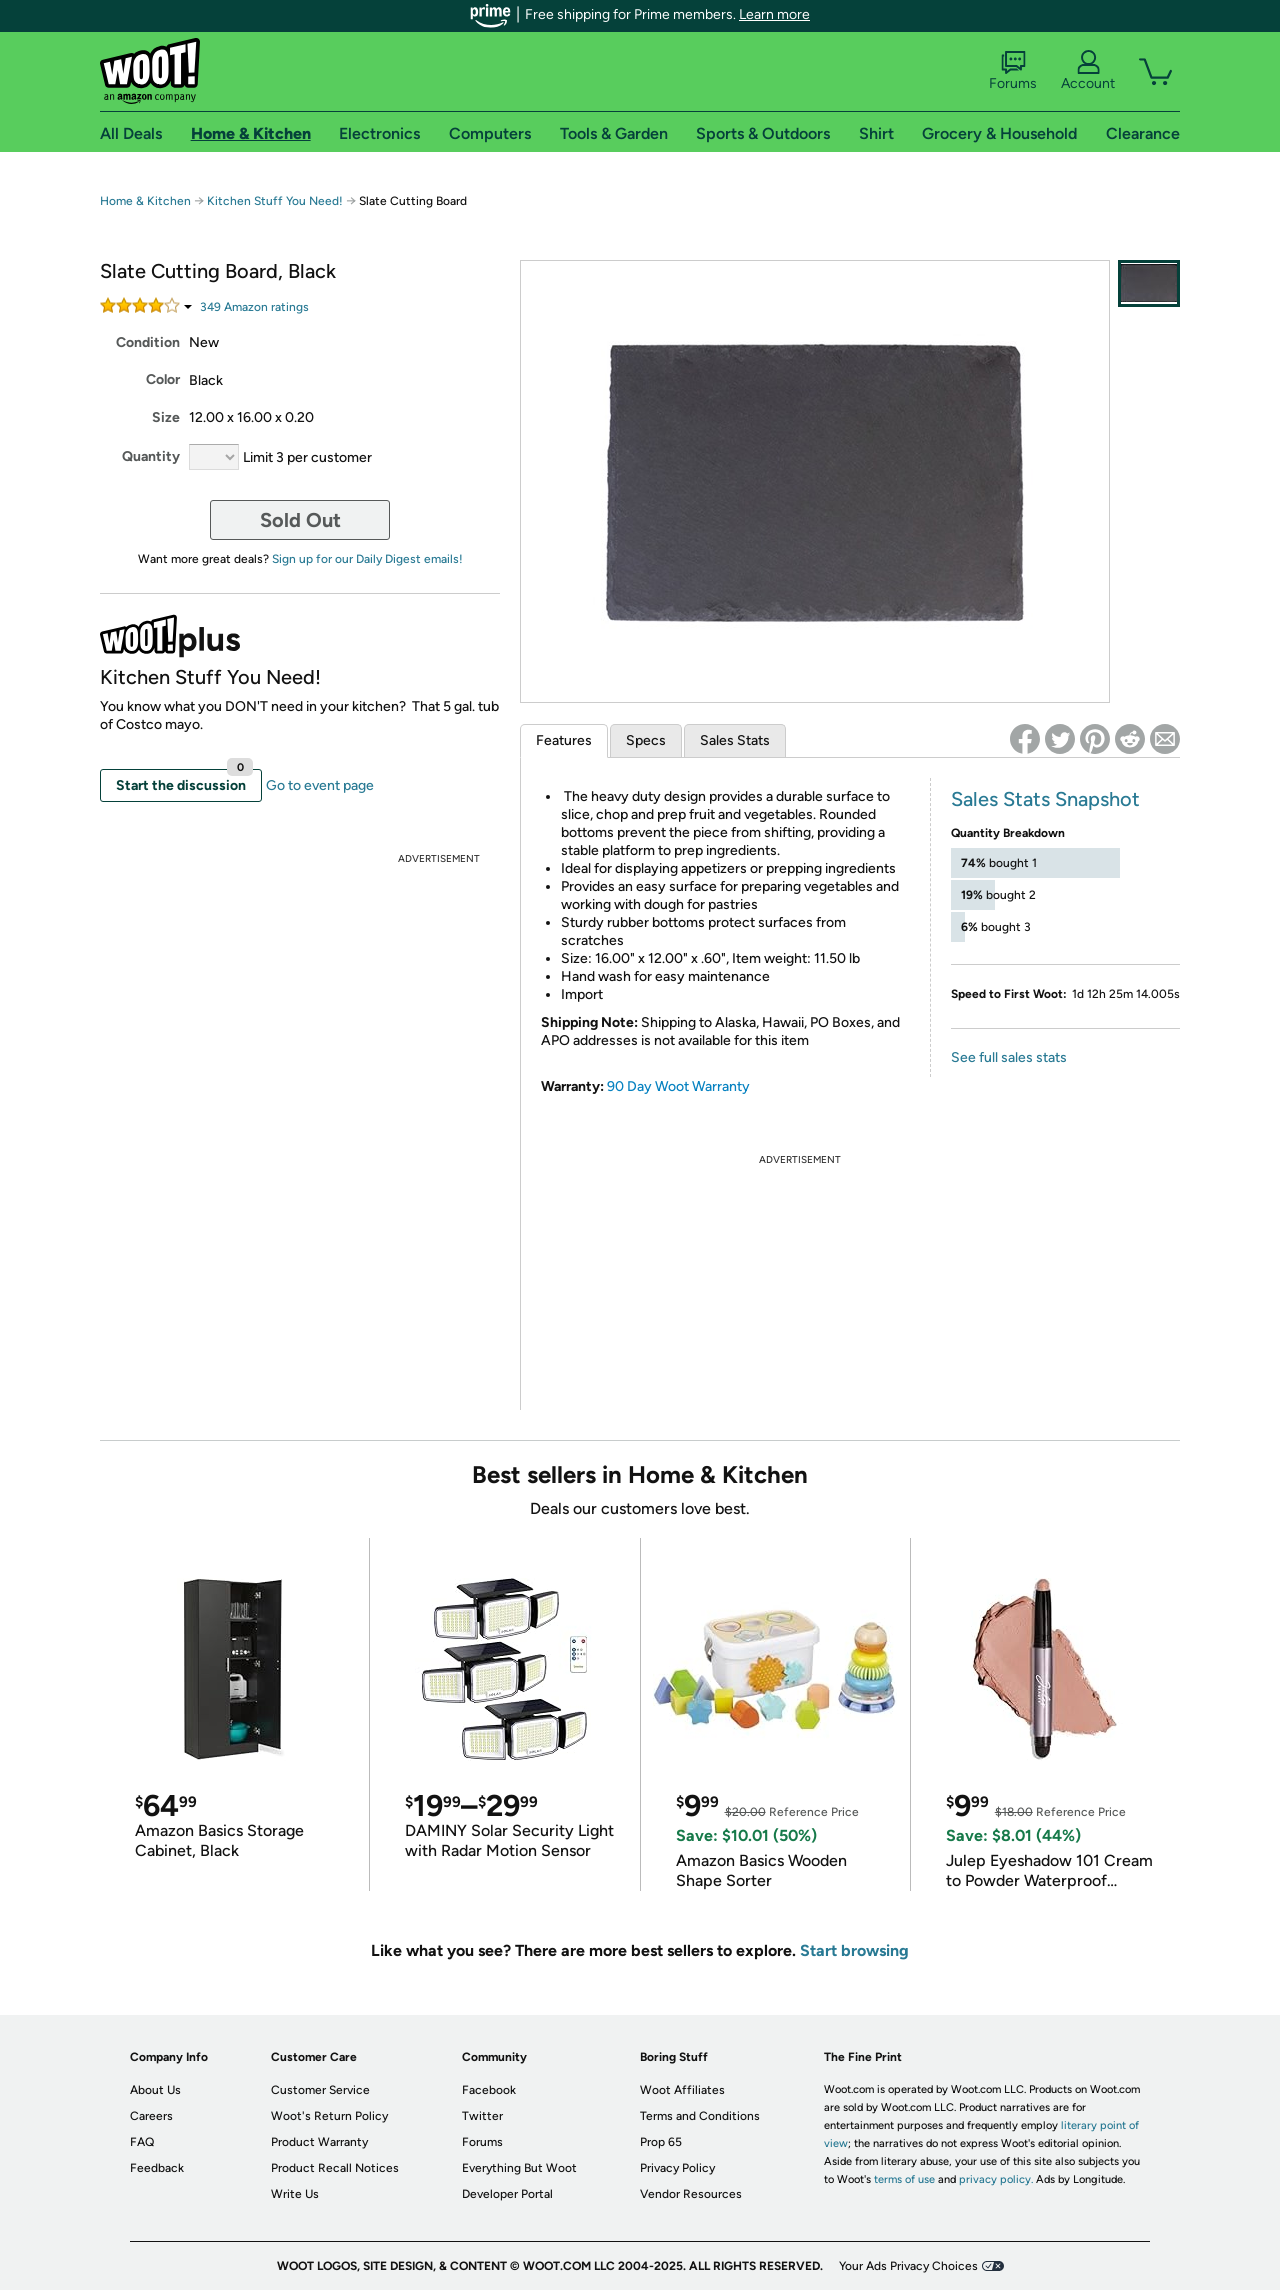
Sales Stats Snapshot (1045, 799)
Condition (148, 342)
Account (1088, 71)
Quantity (151, 456)
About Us (155, 2090)
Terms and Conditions (700, 2116)
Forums (1013, 71)
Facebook (489, 2090)
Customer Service (320, 2090)
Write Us (295, 2194)
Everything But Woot (519, 2168)
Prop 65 (661, 2142)
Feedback (157, 2168)
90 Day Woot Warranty (678, 1086)
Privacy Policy (677, 2168)
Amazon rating (254, 307)
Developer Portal (507, 2194)
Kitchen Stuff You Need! (276, 201)
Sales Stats (735, 740)
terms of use (904, 2179)
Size (166, 417)
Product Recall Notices (335, 2168)
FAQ (142, 2142)
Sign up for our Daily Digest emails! (367, 559)
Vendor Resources (691, 2194)
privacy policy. (996, 2179)
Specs (646, 740)
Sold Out (300, 520)
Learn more (774, 14)
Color (163, 379)
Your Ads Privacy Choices (908, 2266)
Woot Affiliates (682, 2090)
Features (564, 740)
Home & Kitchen (145, 201)
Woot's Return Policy (329, 2116)
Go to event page (320, 785)
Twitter (482, 2116)
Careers (151, 2116)
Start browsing (854, 1950)
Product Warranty (319, 2142)
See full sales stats (1009, 1057)
